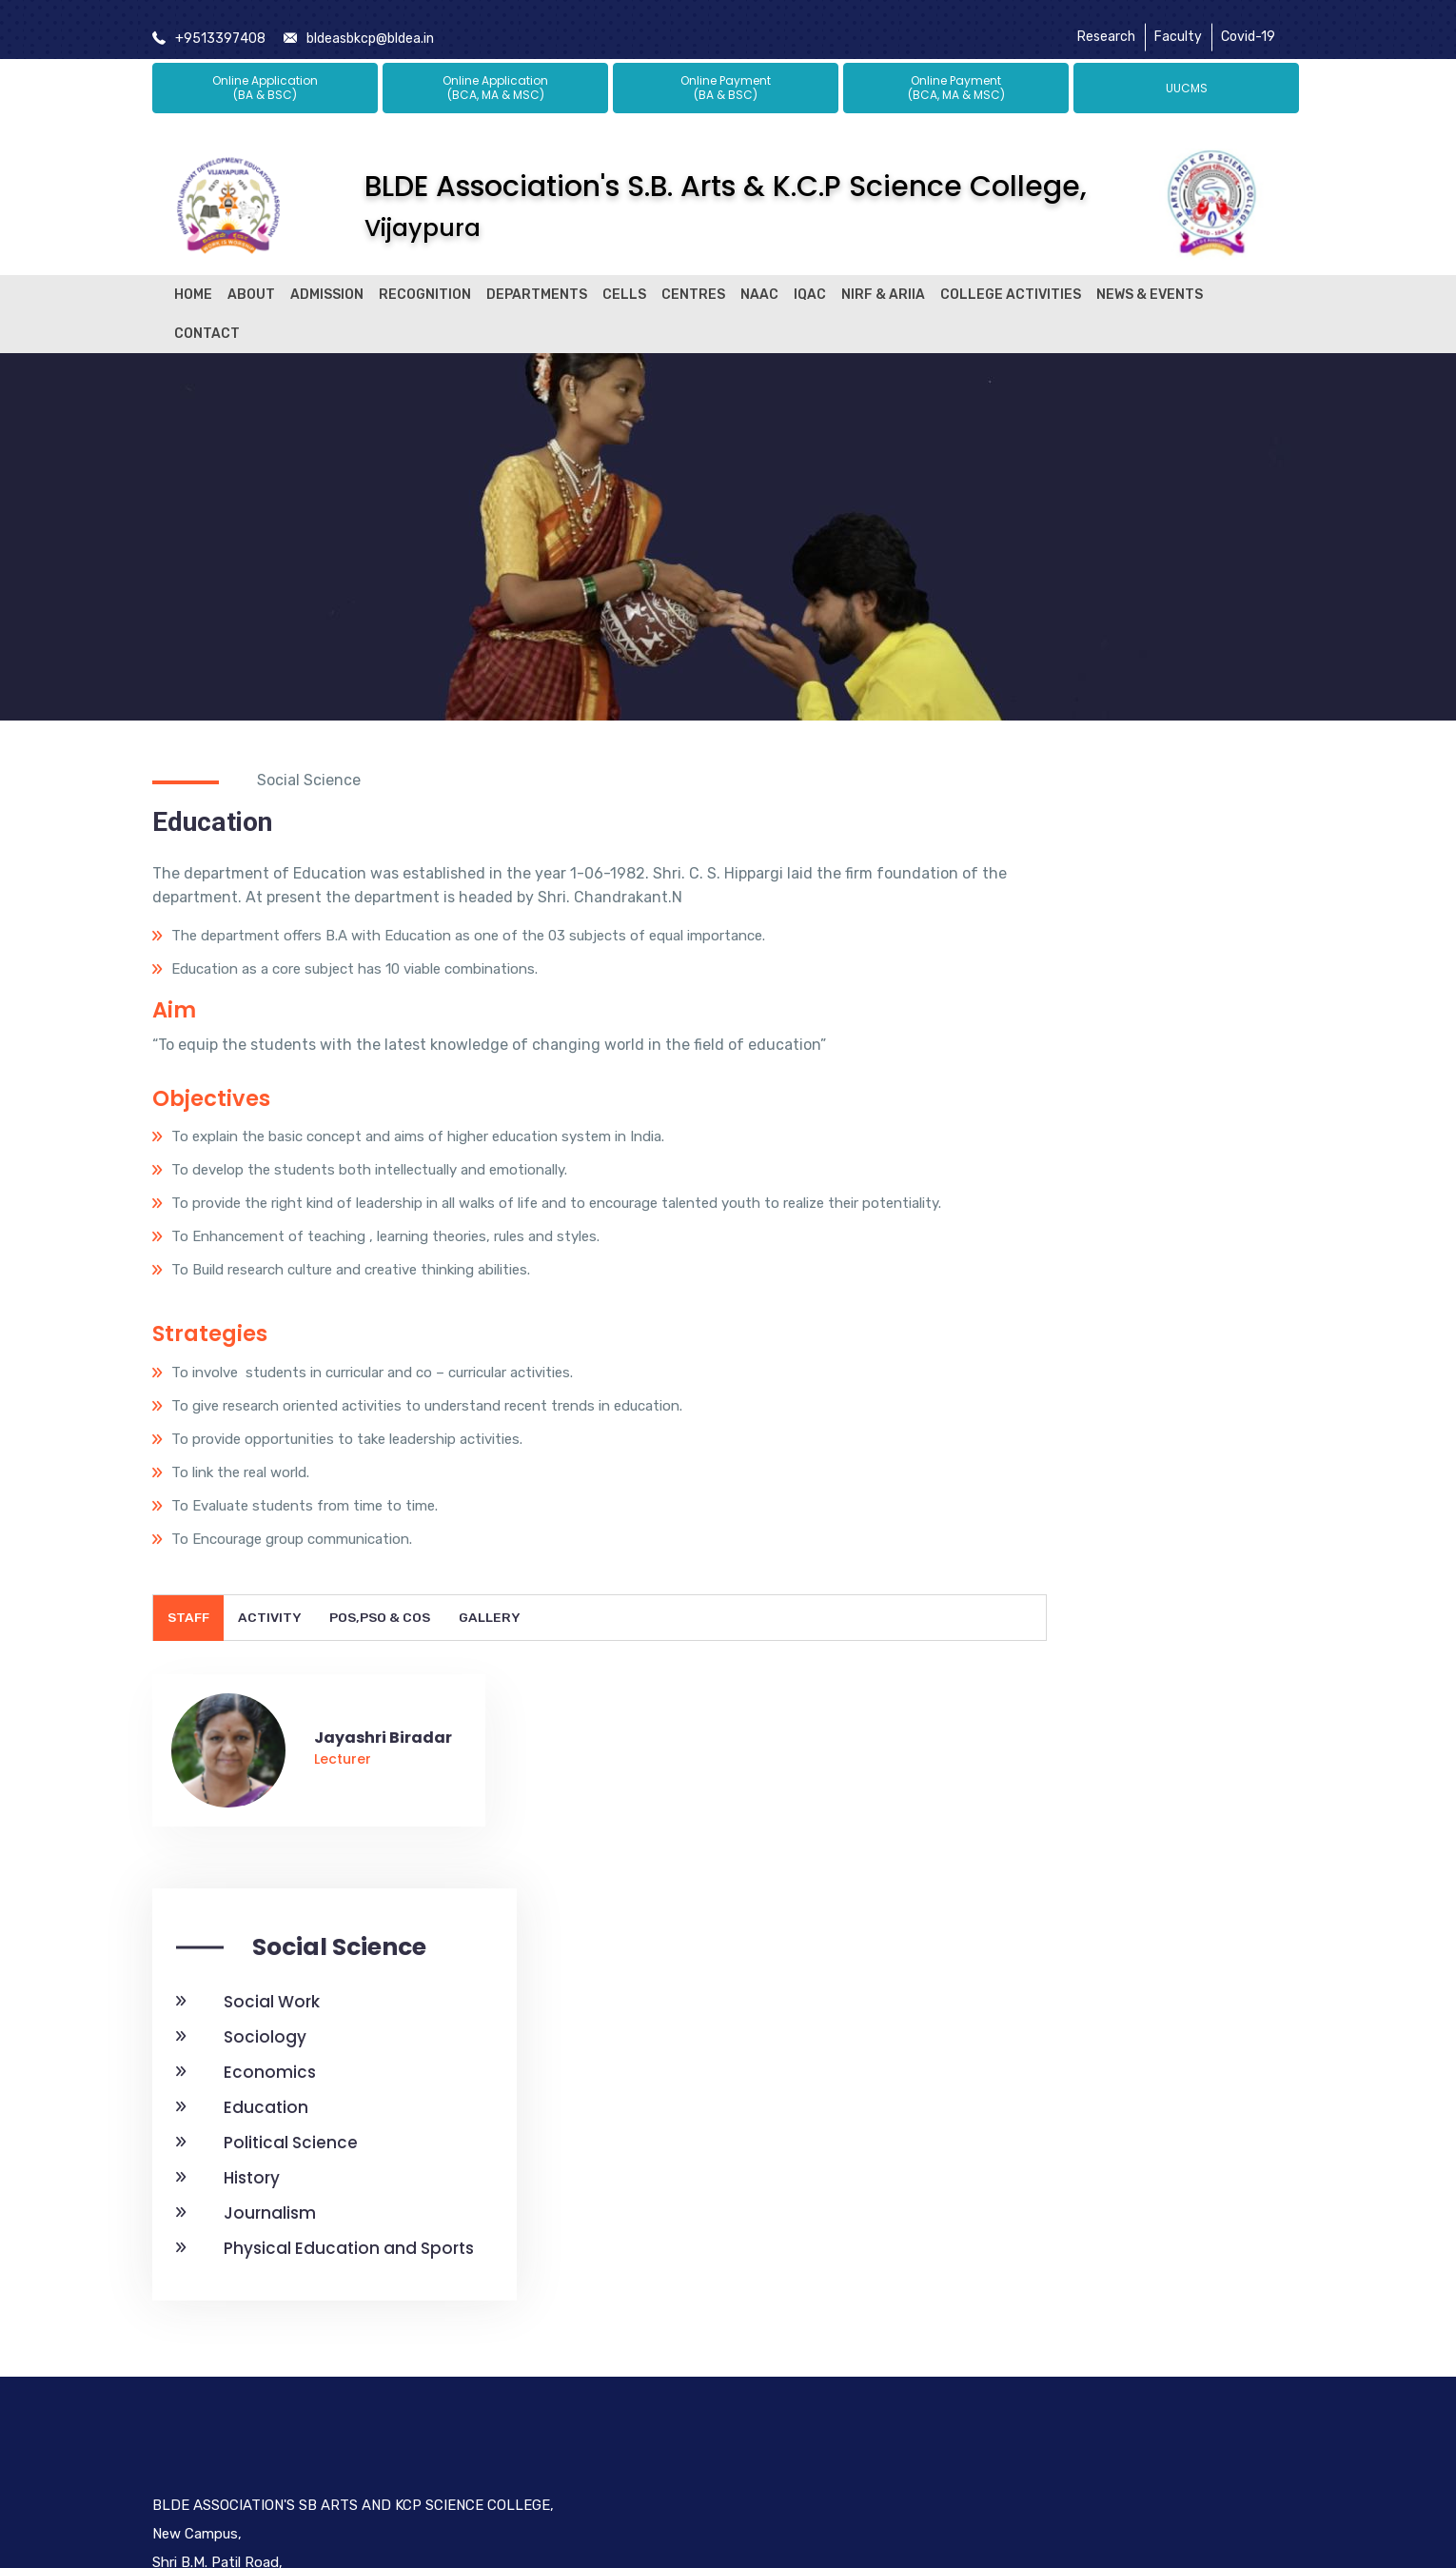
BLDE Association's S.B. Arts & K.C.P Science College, (725, 188)
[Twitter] (1061, 2326)
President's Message (626, 2280)
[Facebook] (1019, 2326)
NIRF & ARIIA (883, 277)
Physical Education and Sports (1140, 1249)
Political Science (1082, 1144)
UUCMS (1187, 70)
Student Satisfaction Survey (831, 2235)
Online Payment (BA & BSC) (725, 70)
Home (193, 277)
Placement (593, 2351)
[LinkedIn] (1105, 2326)
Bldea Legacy (601, 2245)
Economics (1061, 1073)
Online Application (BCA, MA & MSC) (495, 70)
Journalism (1061, 1214)
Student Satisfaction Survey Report (836, 2319)
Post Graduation (612, 2386)
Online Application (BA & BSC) (265, 70)
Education (1057, 1108)
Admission (327, 277)
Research (1106, 21)
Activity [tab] (272, 1699)
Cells (624, 277)
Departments (536, 277)
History (1043, 1179)
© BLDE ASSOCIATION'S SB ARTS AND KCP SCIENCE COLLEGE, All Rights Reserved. (728, 2537)
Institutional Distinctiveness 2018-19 (841, 2404)
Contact (207, 316)
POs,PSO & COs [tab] (382, 1699)
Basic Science (602, 2456)
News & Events (1149, 277)
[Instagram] (1149, 2326)
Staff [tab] (189, 1699)
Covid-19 (1248, 21)
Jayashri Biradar (383, 1819)
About (251, 277)
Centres (693, 277)
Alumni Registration (622, 2421)
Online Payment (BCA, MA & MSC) (956, 70)
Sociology (1056, 1038)
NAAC (759, 277)
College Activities (1010, 277)
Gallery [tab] (493, 1699)
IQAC (810, 277)
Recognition (425, 277)
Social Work (1063, 1003)
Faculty (1178, 21)
